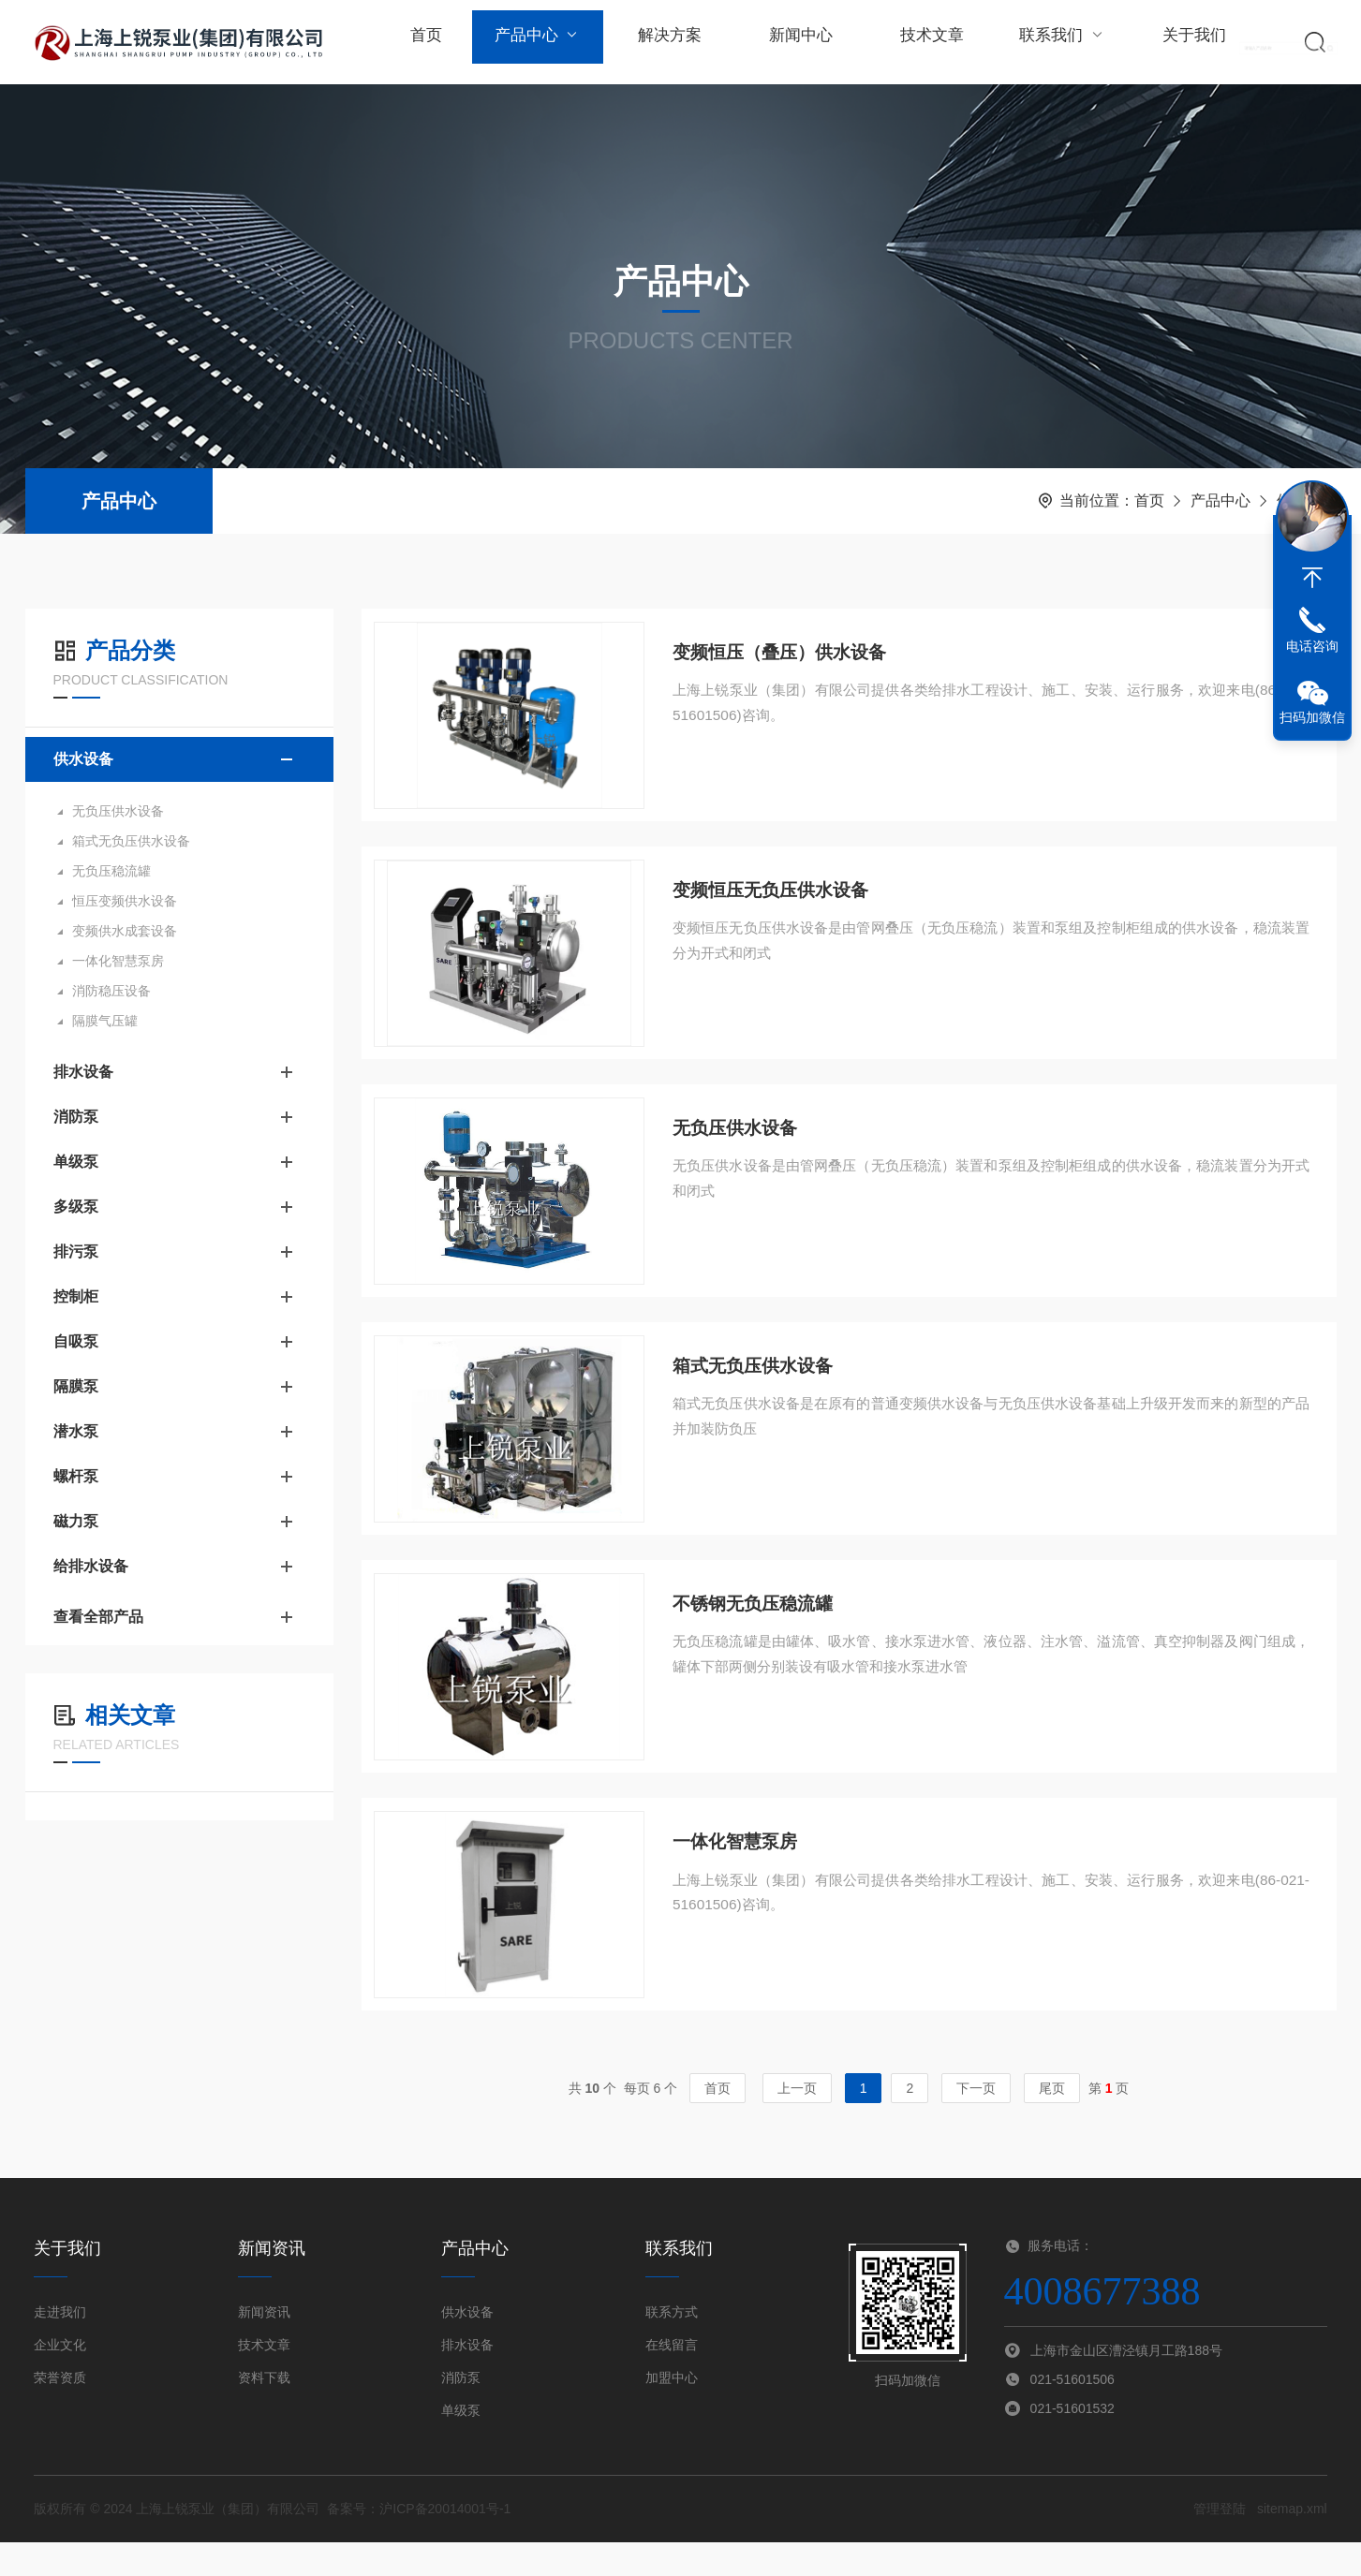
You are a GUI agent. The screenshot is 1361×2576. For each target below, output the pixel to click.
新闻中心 (791, 42)
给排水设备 (90, 1566)
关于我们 (1177, 42)
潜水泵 (75, 1431)
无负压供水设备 (118, 810)
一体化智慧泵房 (118, 960)
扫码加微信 (1312, 717)
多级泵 (75, 1206)
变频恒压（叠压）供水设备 (785, 654)
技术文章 (920, 42)
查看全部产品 (179, 1617)
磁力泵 (75, 1521)
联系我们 (1048, 42)
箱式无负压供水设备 (131, 840)
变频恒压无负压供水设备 (776, 898)
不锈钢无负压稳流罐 (757, 1628)
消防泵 (75, 1117)
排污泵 (75, 1251)
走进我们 (60, 2345)
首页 (425, 42)
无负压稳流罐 (111, 870)
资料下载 (264, 2411)
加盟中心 (671, 2411)
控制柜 (75, 1296)
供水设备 (83, 759)
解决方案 (663, 42)
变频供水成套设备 (124, 930)
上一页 (797, 2121)
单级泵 (75, 1162)
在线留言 (671, 2378)
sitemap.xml (1292, 2542)
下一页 (976, 2121)
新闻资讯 (264, 2345)
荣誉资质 (60, 2411)
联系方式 (671, 2345)
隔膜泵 (75, 1386)
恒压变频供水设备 (124, 900)
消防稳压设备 (111, 990)
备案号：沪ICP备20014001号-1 (418, 2542)
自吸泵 (75, 1341)
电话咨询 (1312, 646)
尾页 (1052, 2121)
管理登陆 (1219, 2542)
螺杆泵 (75, 1476)
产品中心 (534, 42)
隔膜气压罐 (105, 1020)
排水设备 (83, 1072)
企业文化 (60, 2378)
